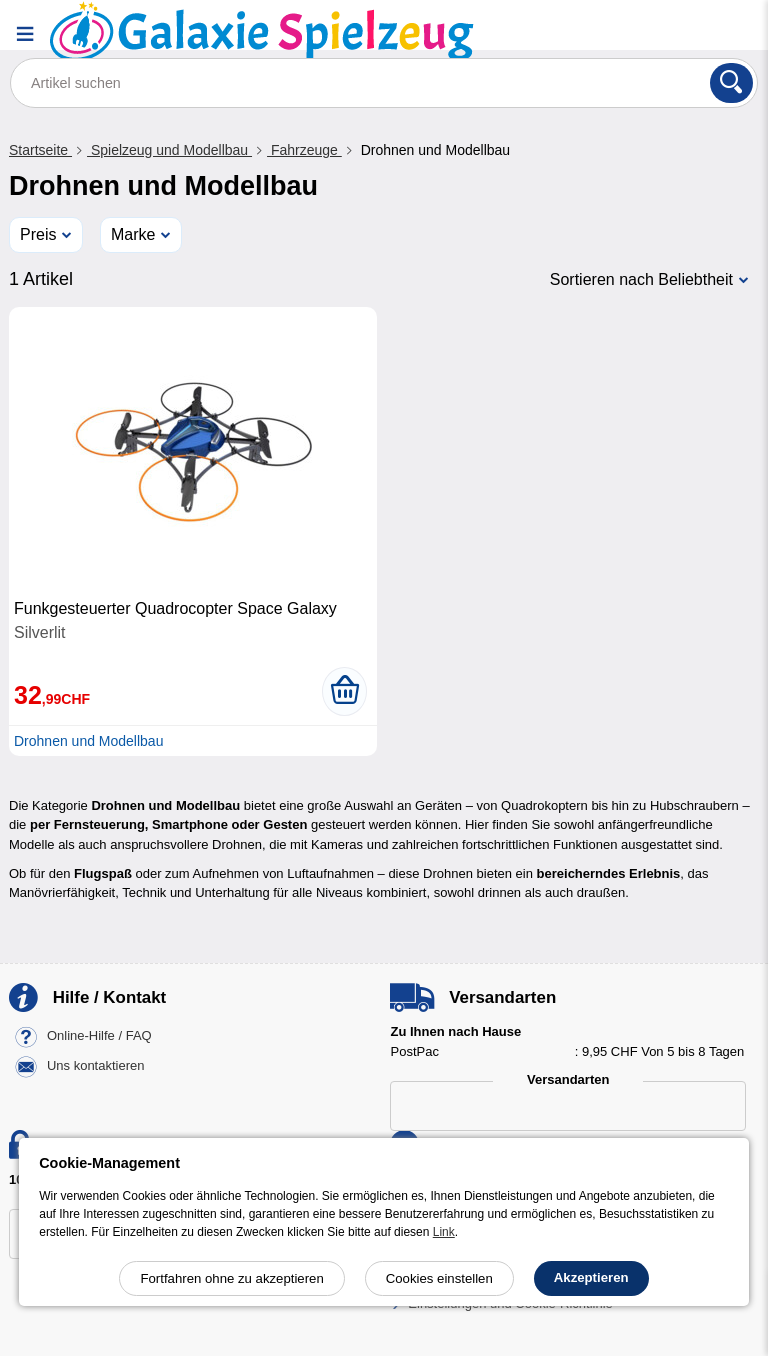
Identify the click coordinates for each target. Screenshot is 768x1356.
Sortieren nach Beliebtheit (641, 279)
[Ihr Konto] (683, 33)
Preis (38, 234)
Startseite (40, 150)
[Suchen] (731, 83)
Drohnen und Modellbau (88, 741)
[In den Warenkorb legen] (344, 691)
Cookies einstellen (439, 1278)
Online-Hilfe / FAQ (99, 1036)
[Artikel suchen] (384, 83)
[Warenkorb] (733, 33)
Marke (133, 234)
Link (444, 1232)
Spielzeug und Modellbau (169, 150)
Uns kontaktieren (96, 1066)
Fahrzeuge (304, 150)
